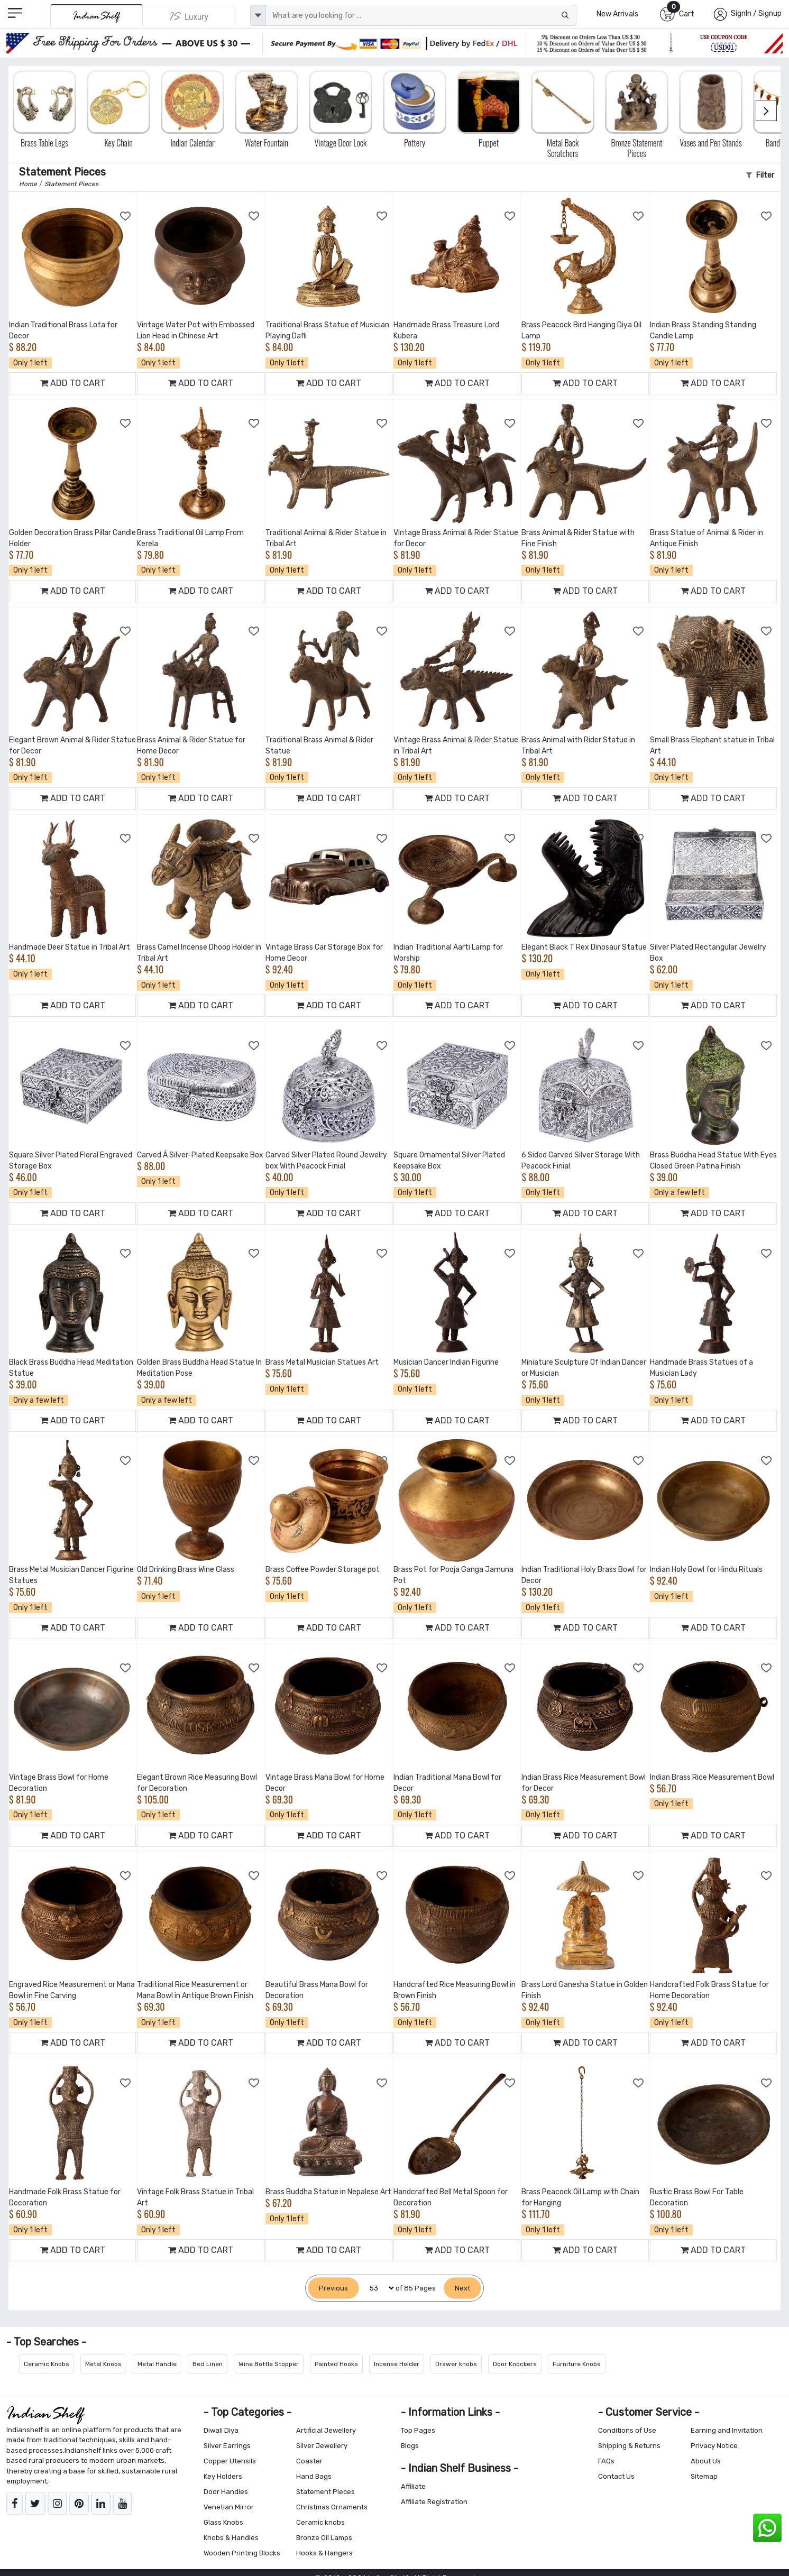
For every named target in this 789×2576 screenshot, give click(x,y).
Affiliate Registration (434, 2502)
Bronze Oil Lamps (324, 2538)
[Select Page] (377, 2288)
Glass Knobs (223, 2522)
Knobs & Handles (231, 2538)
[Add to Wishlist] (126, 216)
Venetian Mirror (229, 2507)
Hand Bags (314, 2476)
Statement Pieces (325, 2492)
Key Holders (223, 2476)
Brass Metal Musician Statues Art (322, 1362)
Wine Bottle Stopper (268, 2364)
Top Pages (418, 2430)
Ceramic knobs (320, 2522)
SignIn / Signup (756, 13)
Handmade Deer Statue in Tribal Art (69, 947)
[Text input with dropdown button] (420, 15)
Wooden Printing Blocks (242, 2553)
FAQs (606, 2461)
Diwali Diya (221, 2430)
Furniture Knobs (577, 2364)
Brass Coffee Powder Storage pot (322, 1569)
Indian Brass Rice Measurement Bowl (712, 1777)
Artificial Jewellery (326, 2430)
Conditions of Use (627, 2430)
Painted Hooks (336, 2364)
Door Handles (226, 2492)
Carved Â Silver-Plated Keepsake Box (200, 1155)
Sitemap (704, 2476)
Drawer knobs (456, 2364)
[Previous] (333, 2288)
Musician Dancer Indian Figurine (446, 1362)
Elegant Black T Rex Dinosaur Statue (584, 947)
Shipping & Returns (629, 2446)
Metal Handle (157, 2364)
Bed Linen (207, 2364)
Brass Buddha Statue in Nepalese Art (328, 2191)
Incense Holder (396, 2364)
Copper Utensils (230, 2461)
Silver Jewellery (321, 2446)
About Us (706, 2461)
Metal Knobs (103, 2364)
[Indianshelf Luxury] (189, 16)
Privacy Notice (714, 2446)
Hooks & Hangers (324, 2553)
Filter (760, 175)
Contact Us (616, 2476)
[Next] (462, 2288)
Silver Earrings (227, 2446)
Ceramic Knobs (46, 2364)
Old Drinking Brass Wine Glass (185, 1569)
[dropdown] (258, 15)
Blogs (410, 2446)
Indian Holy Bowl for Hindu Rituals (706, 1569)
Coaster (309, 2461)
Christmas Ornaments (332, 2507)
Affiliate (413, 2486)
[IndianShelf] (96, 16)
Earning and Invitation (727, 2430)
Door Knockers (515, 2364)
